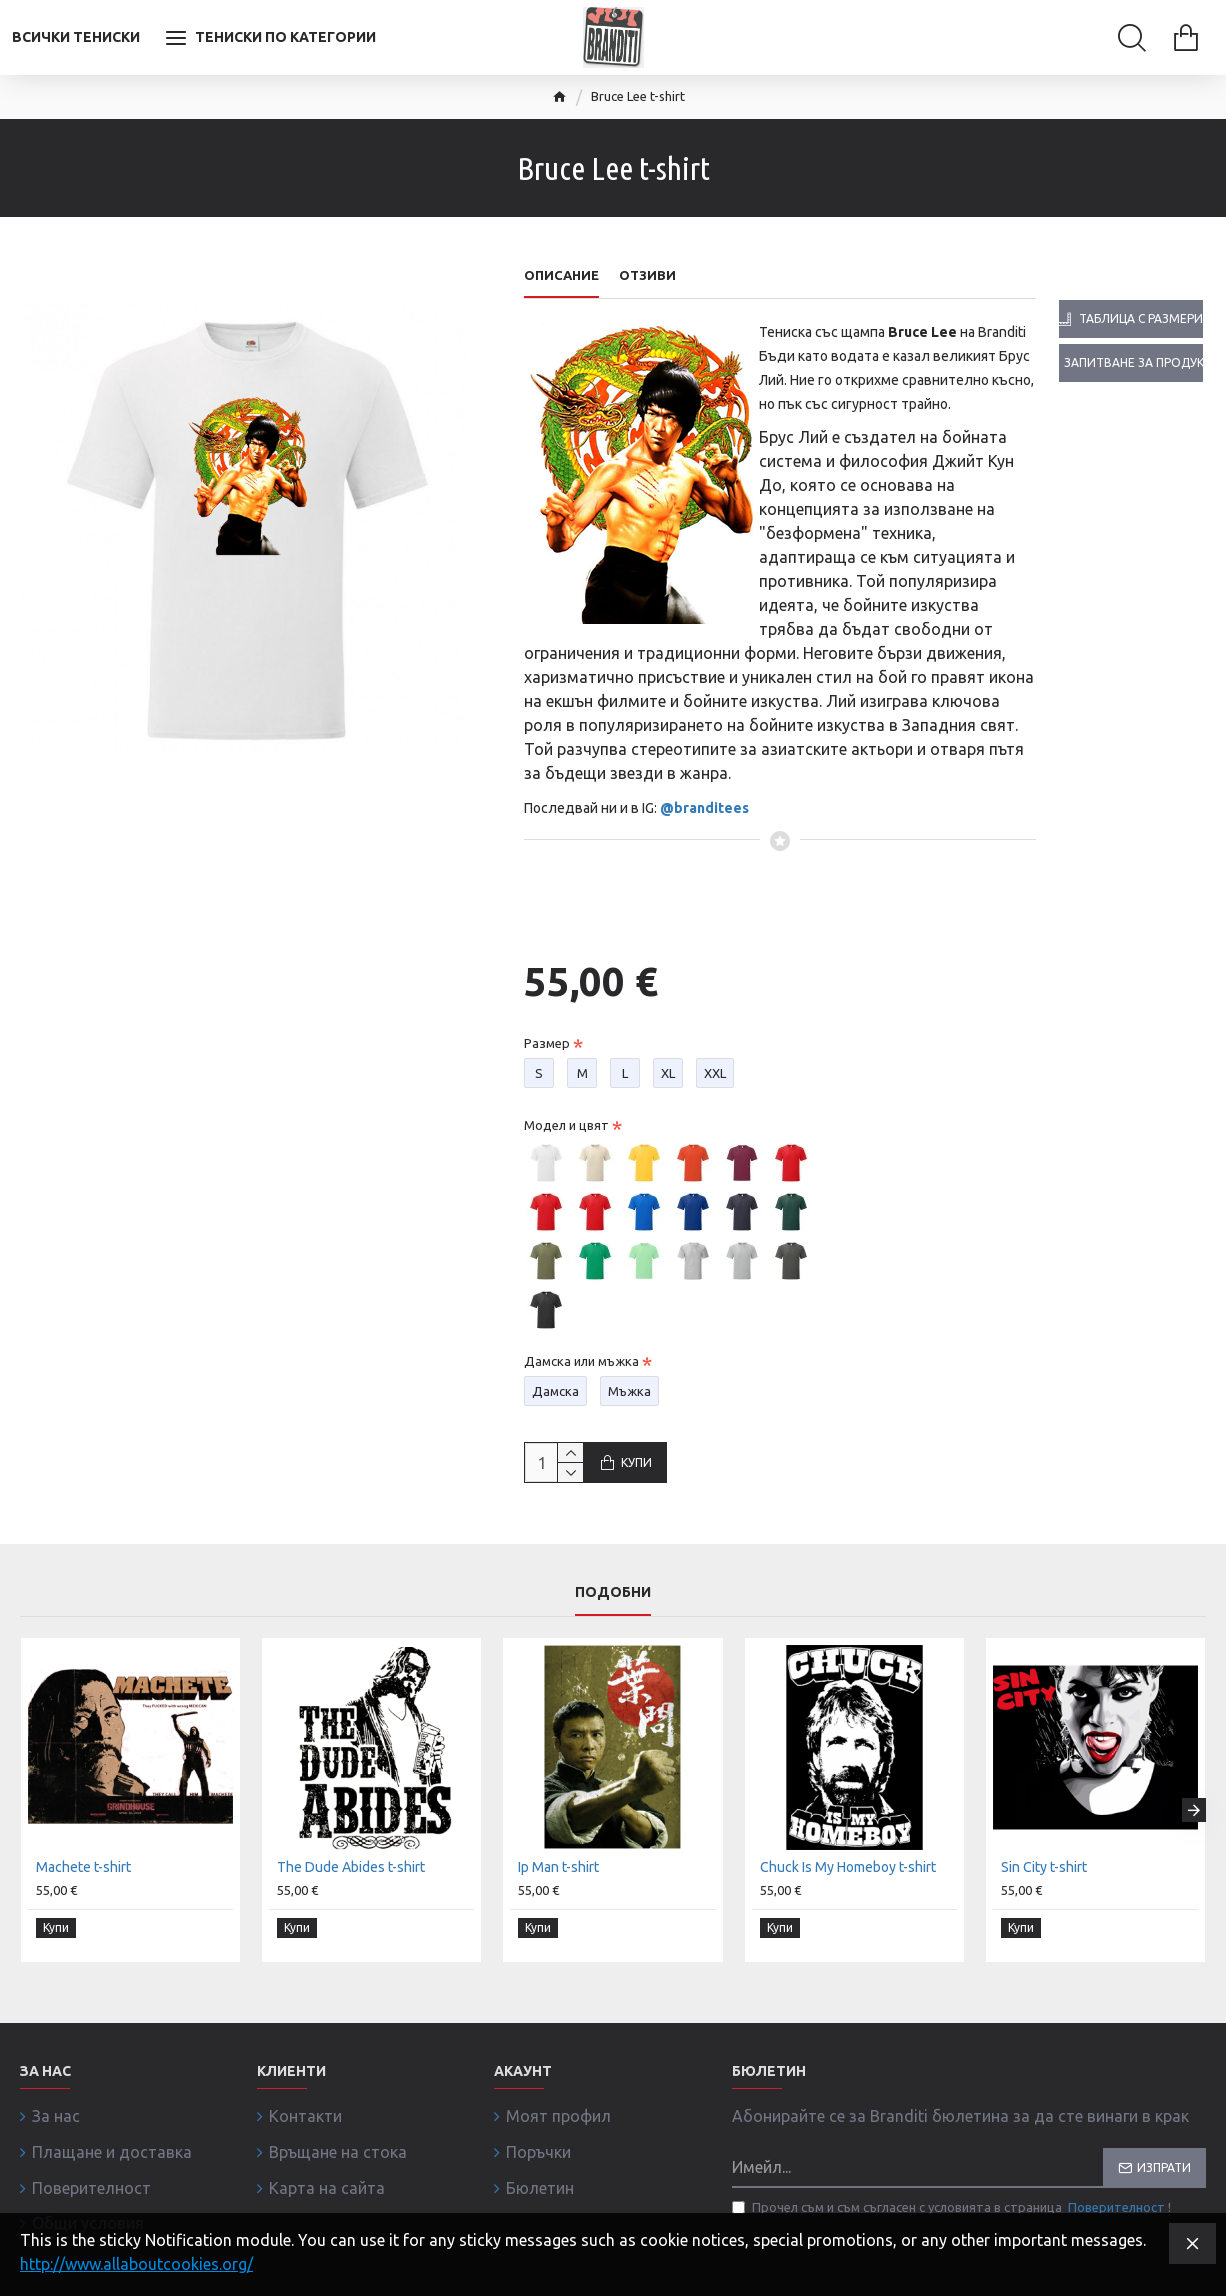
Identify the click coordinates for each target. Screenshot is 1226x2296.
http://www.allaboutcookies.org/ (136, 2264)
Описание (561, 275)
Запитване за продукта (1133, 362)
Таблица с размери (1141, 318)
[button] (1194, 1843)
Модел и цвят (566, 1106)
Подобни (613, 1632)
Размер (547, 1024)
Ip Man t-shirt (558, 1907)
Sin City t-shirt (1044, 1907)
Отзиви (647, 275)
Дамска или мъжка (581, 1342)
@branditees (704, 808)
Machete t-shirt (83, 1907)
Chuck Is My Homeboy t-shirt (848, 1907)
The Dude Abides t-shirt (351, 1907)
